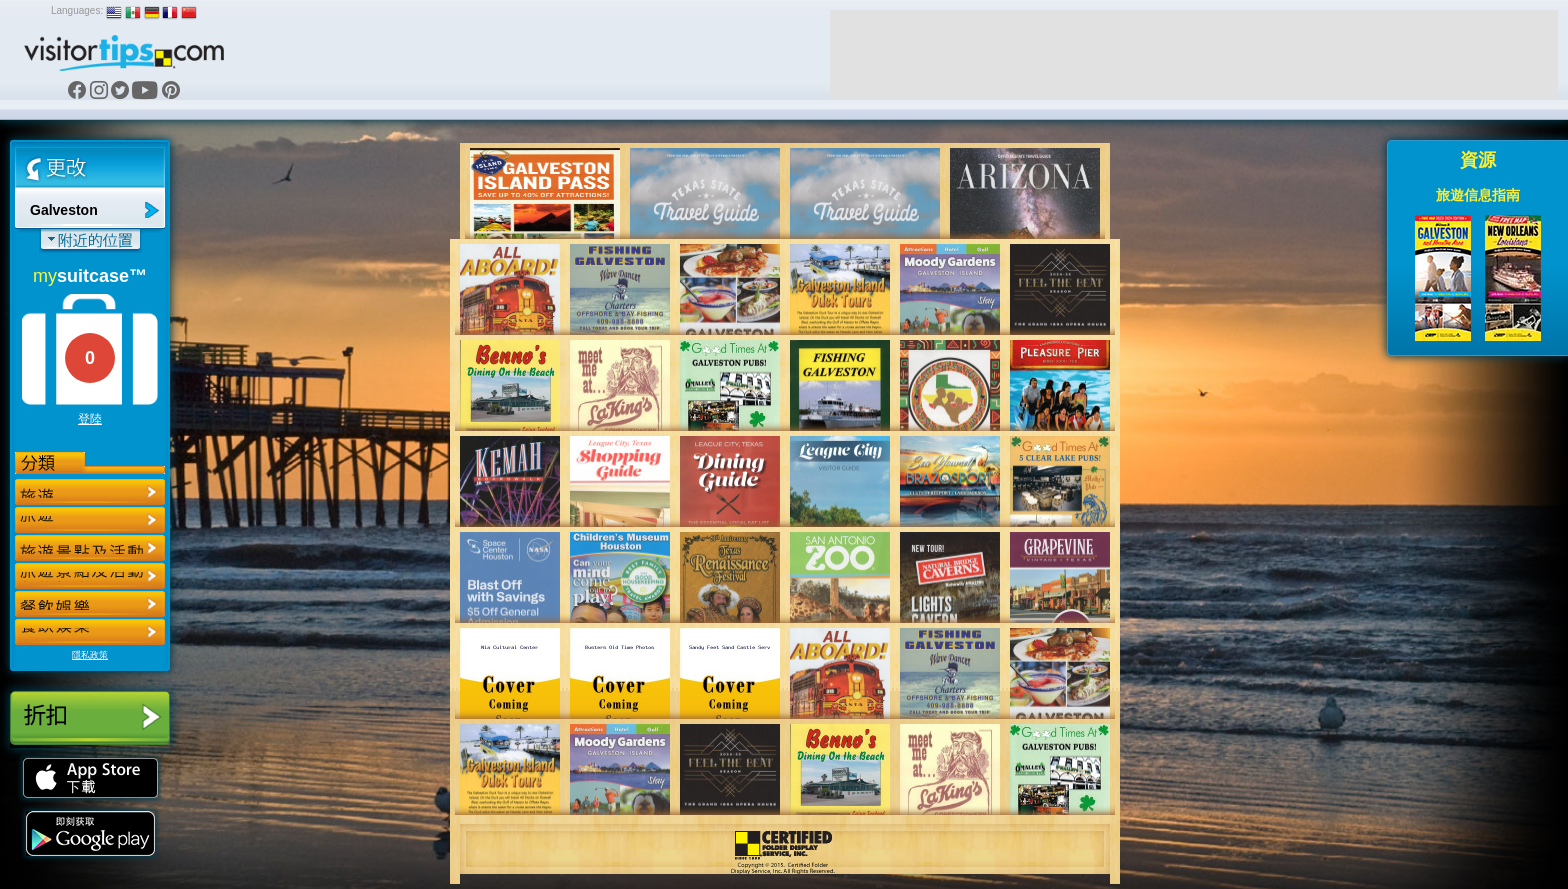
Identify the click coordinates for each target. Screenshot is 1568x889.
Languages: (77, 10)
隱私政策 (90, 655)
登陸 (90, 419)
